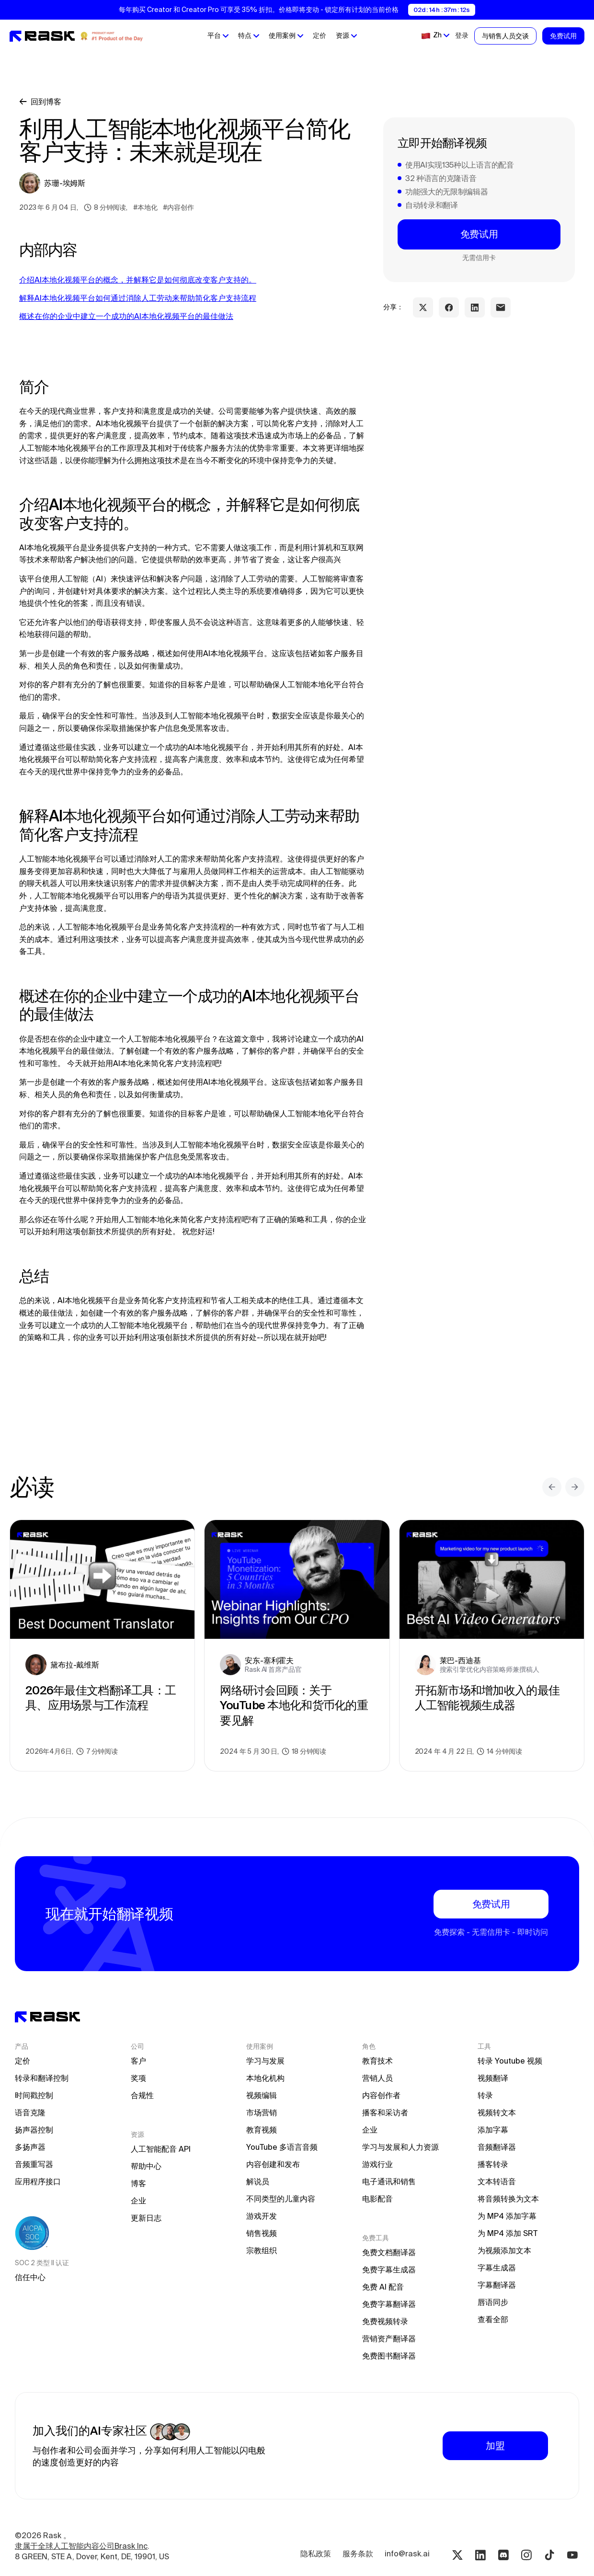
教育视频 (261, 2129)
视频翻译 (493, 2078)
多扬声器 (30, 2147)
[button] (217, 36)
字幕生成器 (497, 2267)
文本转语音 (497, 2181)
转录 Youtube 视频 (510, 2060)
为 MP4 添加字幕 (507, 2216)
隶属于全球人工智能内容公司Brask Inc (81, 2546)
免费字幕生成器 (389, 2269)
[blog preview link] (102, 1645)
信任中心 (30, 2277)
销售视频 (261, 2233)
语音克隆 (30, 2112)
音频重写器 (34, 2164)
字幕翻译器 (497, 2285)
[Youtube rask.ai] (572, 2555)
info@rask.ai (407, 2553)
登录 (461, 35)
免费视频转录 (385, 2321)
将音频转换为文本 (508, 2198)
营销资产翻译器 (389, 2338)
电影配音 (377, 2198)
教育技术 (377, 2060)
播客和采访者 (385, 2112)
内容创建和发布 (273, 2164)
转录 (485, 2095)
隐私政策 (315, 2553)
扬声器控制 (34, 2129)
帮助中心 (146, 2166)
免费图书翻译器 (389, 2355)
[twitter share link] (423, 307)
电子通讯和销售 (389, 2181)
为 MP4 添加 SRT (507, 2233)
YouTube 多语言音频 (282, 2147)
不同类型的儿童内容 (280, 2198)
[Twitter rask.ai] (457, 2555)
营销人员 (377, 2078)
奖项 (138, 2078)
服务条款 (358, 2553)
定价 (319, 35)
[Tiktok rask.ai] (549, 2555)
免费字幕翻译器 (389, 2304)
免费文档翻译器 (389, 2252)
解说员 (257, 2181)
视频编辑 (261, 2095)
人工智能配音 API (161, 2149)
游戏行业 (377, 2164)
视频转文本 (497, 2112)
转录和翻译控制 (42, 2078)
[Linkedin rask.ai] (480, 2555)
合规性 (142, 2095)
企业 (138, 2200)
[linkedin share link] (475, 307)
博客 (138, 2183)
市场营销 (261, 2112)
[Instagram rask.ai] (526, 2555)
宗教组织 (261, 2250)
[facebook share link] (449, 307)
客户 (138, 2060)
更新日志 (146, 2217)
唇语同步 (493, 2302)
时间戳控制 (34, 2095)
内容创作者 (381, 2095)
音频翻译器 (497, 2147)
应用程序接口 (38, 2181)
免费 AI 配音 (383, 2286)
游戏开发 (261, 2216)
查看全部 (493, 2319)
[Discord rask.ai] (503, 2555)
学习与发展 (265, 2060)
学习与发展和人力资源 (400, 2147)
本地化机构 (265, 2078)
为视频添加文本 (504, 2250)
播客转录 (493, 2164)
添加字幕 (493, 2129)
